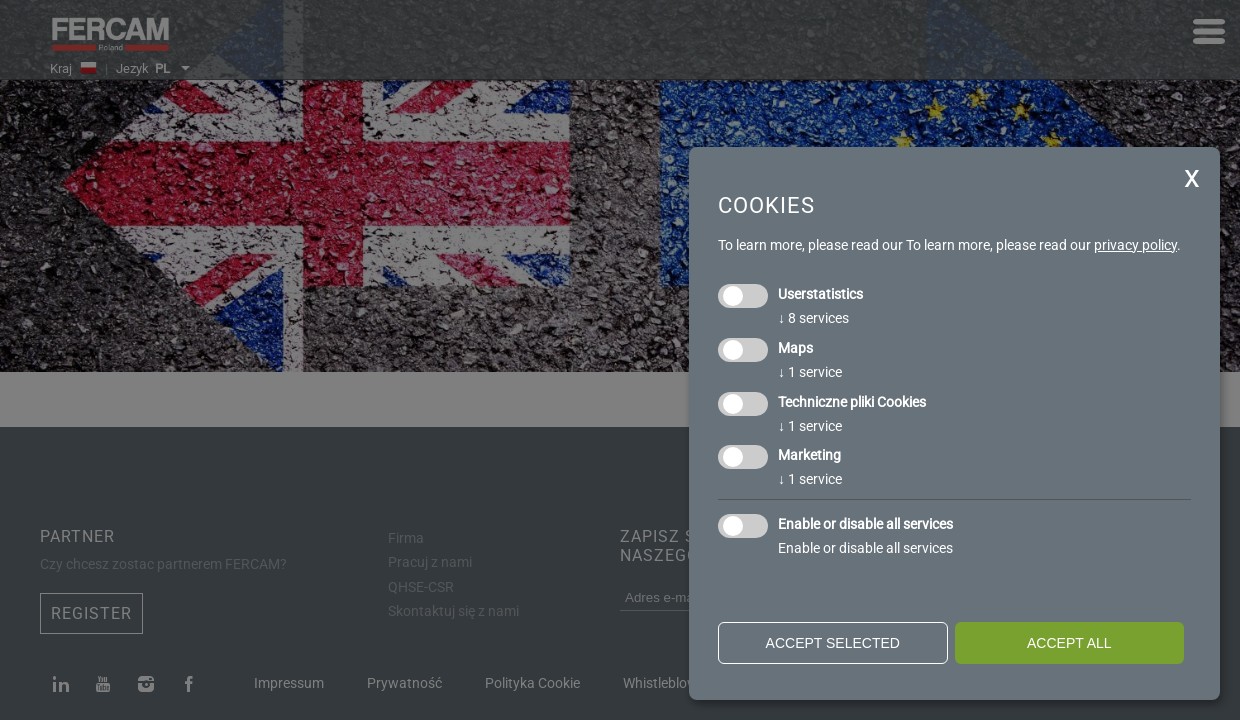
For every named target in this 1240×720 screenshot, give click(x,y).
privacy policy (1135, 245)
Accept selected (833, 643)
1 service (810, 372)
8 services (813, 318)
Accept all (1069, 643)
